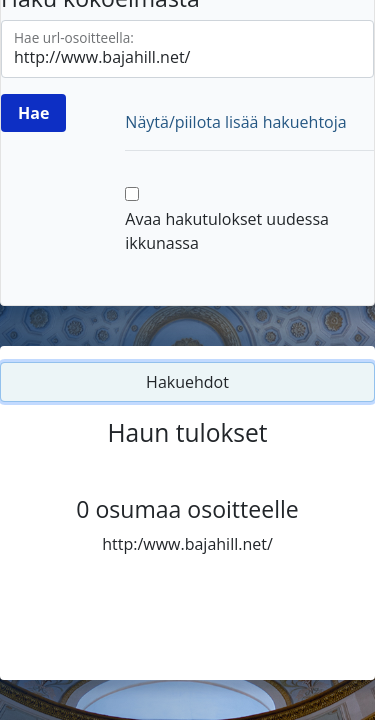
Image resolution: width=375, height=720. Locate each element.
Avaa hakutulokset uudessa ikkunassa (227, 231)
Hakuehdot (187, 382)
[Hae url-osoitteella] (187, 49)
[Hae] (33, 113)
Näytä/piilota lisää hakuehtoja (235, 122)
